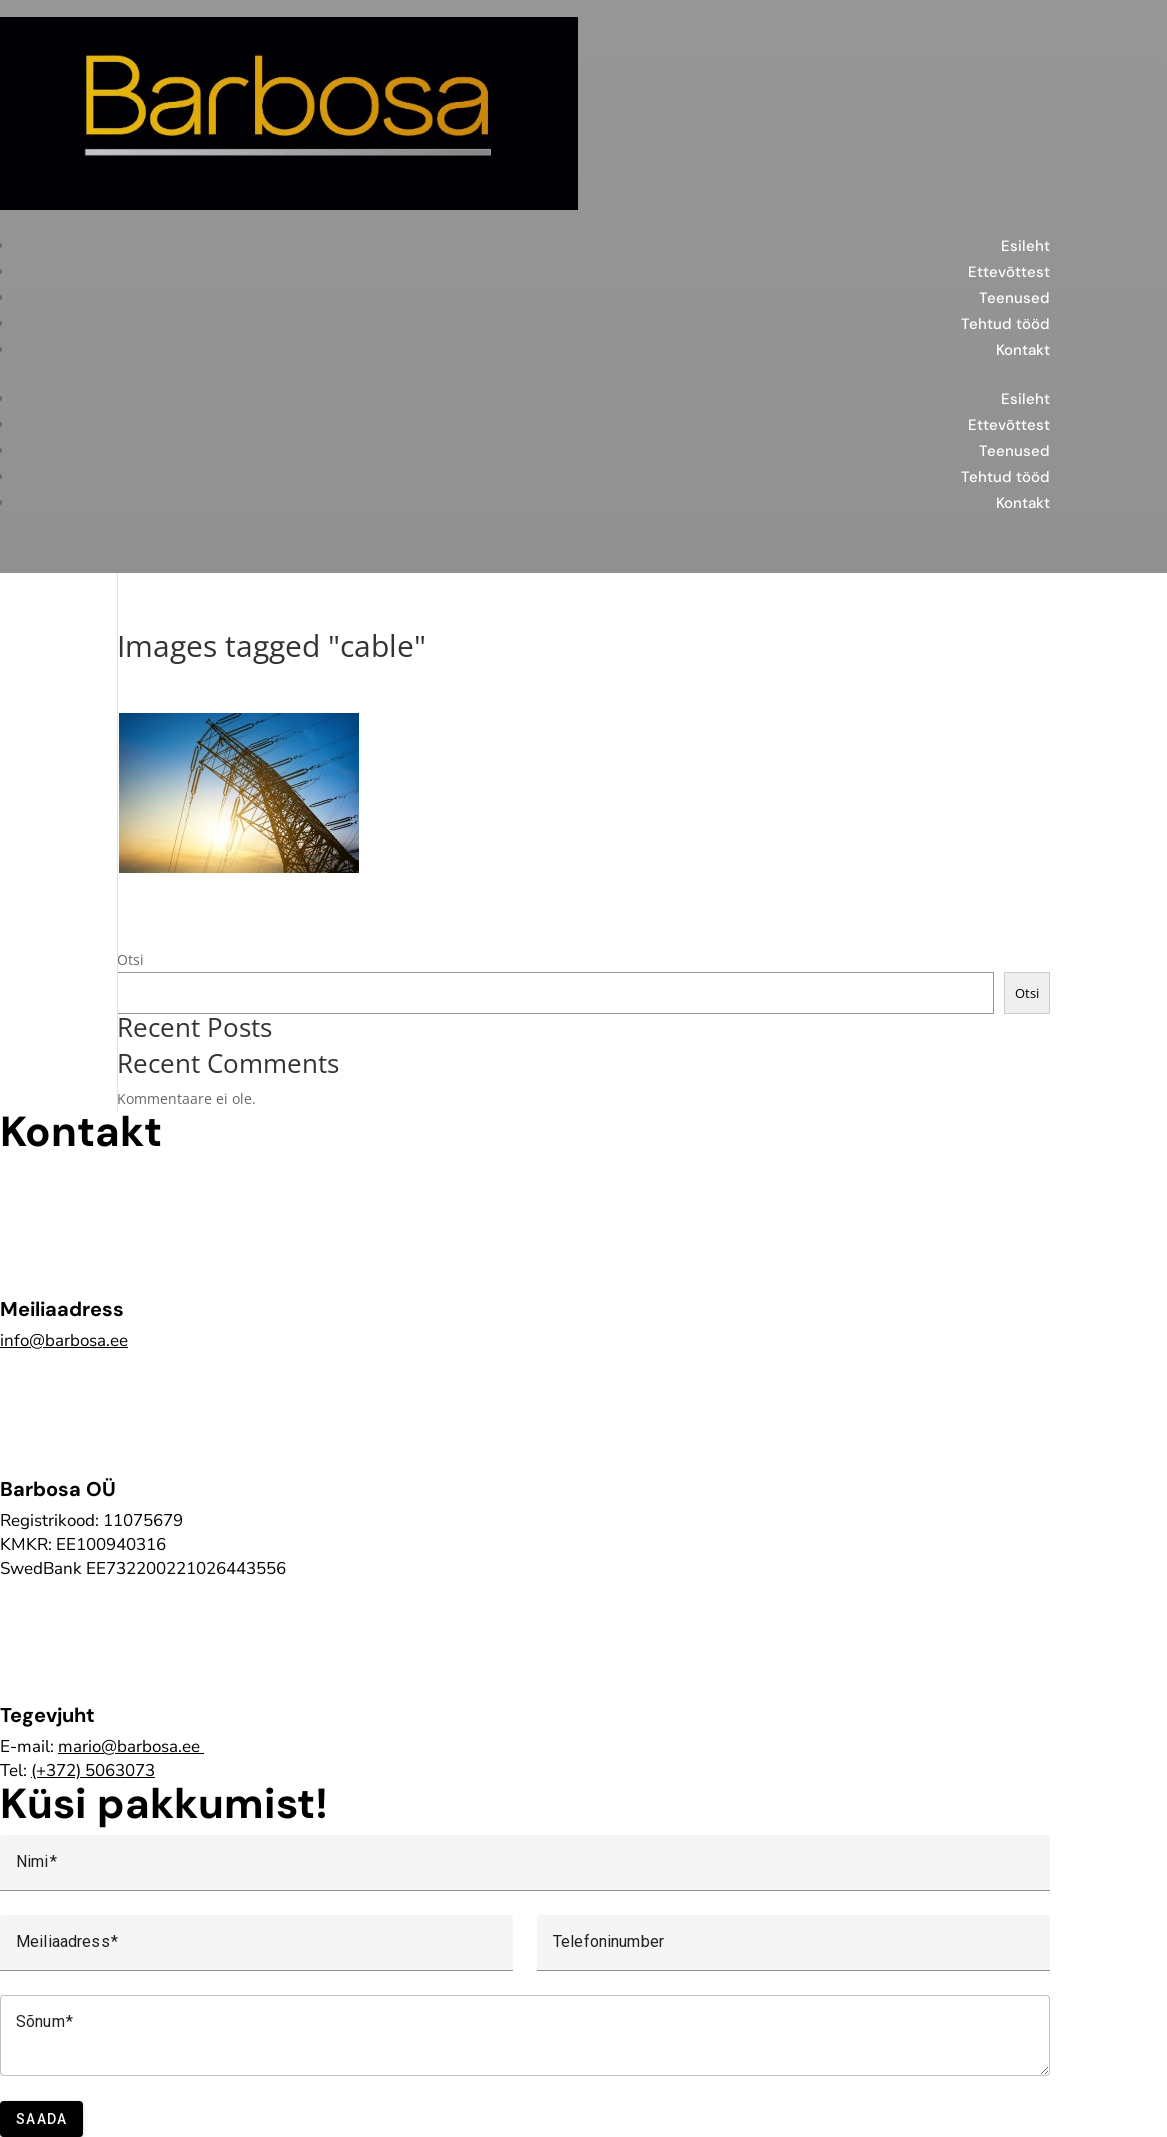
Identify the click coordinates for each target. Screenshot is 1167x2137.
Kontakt (1023, 350)
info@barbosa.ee (64, 1340)
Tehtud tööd (1005, 324)
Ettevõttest (1009, 272)
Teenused (1014, 298)
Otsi (130, 959)
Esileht (1025, 246)
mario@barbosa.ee (129, 1746)
